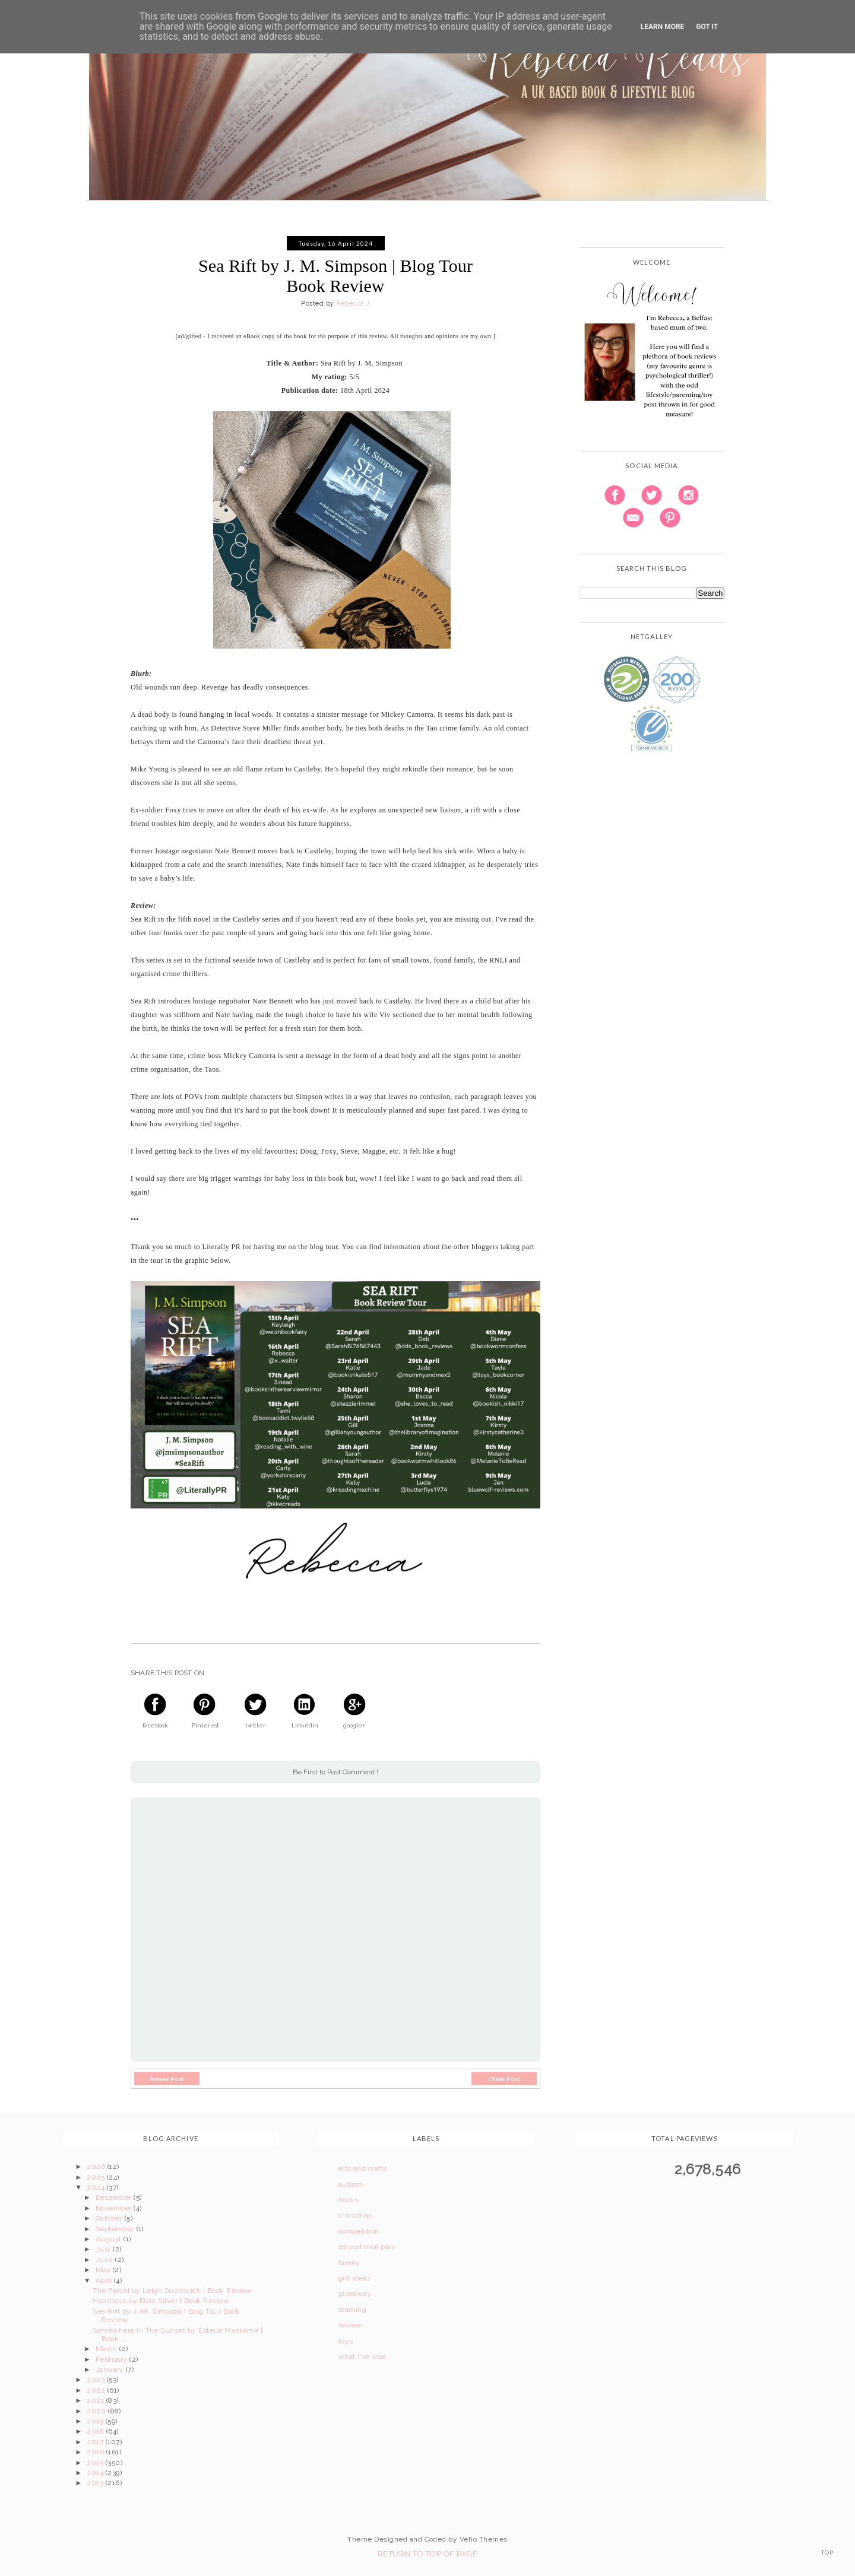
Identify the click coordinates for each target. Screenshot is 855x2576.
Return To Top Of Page (427, 2553)
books (348, 2200)
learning (352, 2309)
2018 (96, 2431)
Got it (707, 27)
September (116, 2229)
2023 (96, 2379)
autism (350, 2184)
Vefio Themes (484, 2539)
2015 (96, 2463)
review (350, 2325)
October (110, 2218)
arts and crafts (363, 2168)
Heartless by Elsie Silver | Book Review (161, 2301)
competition (358, 2231)
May (104, 2270)
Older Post (504, 2078)
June (105, 2260)
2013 (96, 2483)
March (107, 2349)
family (349, 2263)
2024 (96, 2187)
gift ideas (354, 2278)
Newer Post (167, 2078)
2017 (96, 2442)
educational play (367, 2247)
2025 (96, 2177)
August (110, 2239)
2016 (96, 2452)
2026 (97, 2166)
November (115, 2208)
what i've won (362, 2356)
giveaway (355, 2293)
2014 (96, 2473)
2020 (97, 2411)
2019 (96, 2421)
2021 (96, 2400)
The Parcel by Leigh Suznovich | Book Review (172, 2290)
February (112, 2359)
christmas (355, 2215)
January (111, 2369)
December (115, 2197)
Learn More (663, 27)
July (104, 2249)
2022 (97, 2390)
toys (345, 2341)
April (105, 2280)
